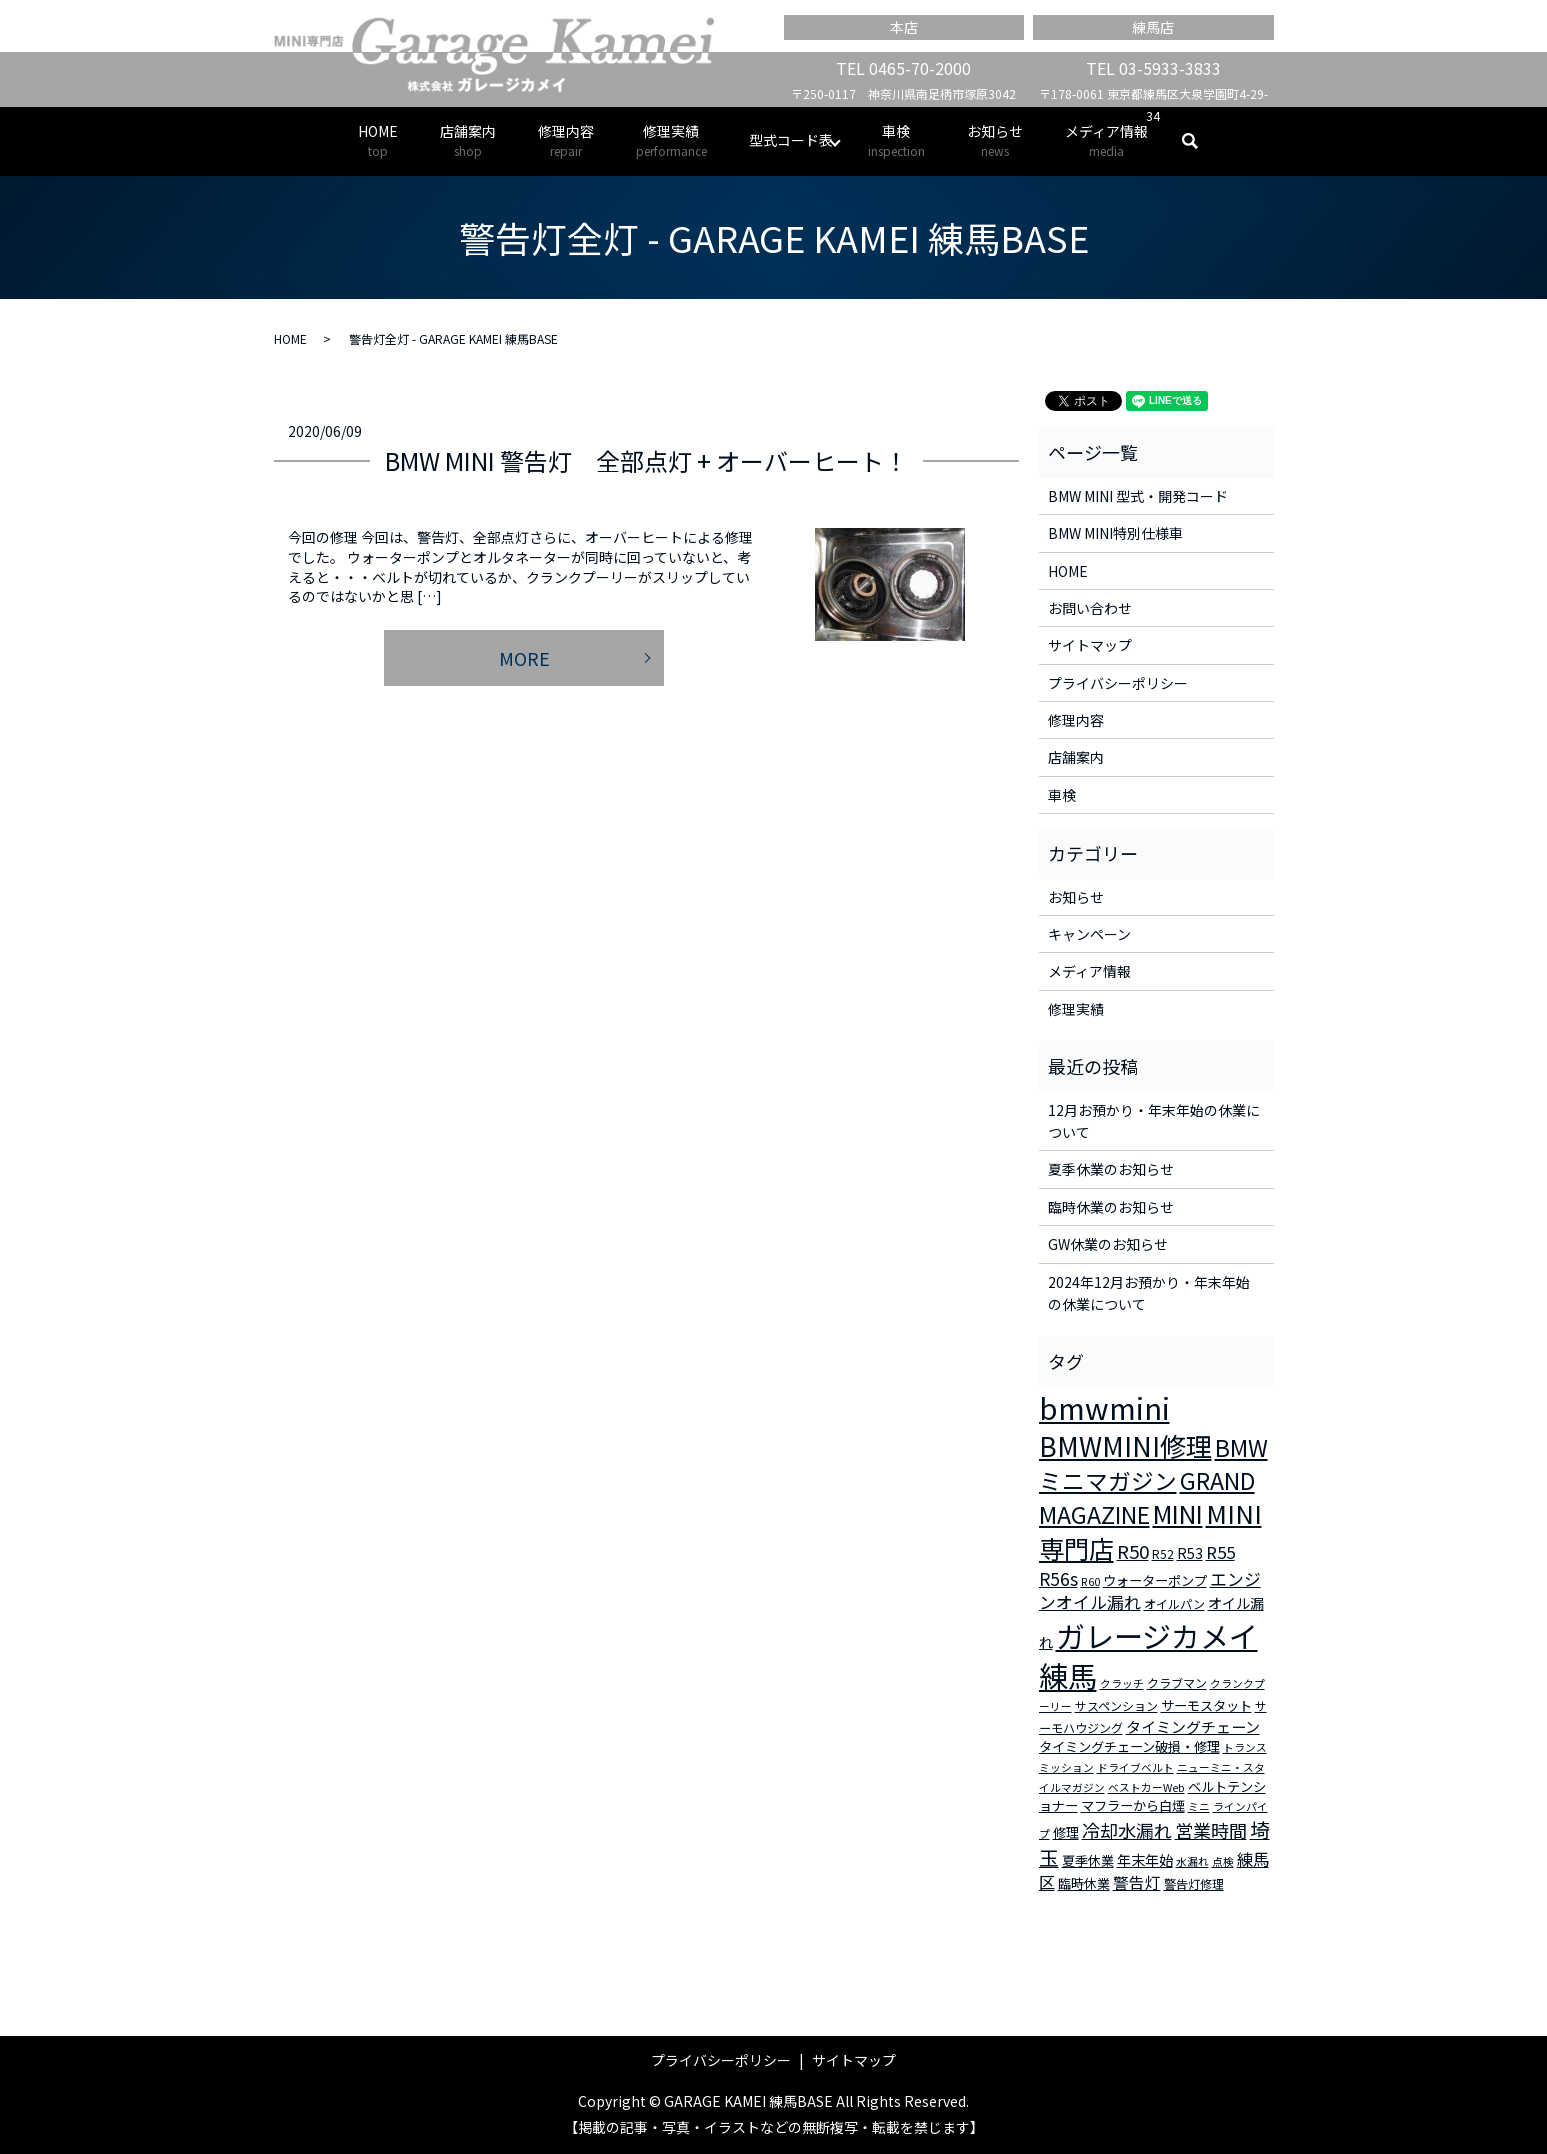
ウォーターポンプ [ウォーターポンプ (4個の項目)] (1155, 1580)
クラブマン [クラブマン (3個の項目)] (1177, 1682)
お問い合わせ (1090, 608)
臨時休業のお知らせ (1111, 1207)
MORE (524, 658)
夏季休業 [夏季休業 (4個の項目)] (1088, 1860)
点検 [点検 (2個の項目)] (1223, 1861)
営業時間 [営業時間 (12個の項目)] (1211, 1830)
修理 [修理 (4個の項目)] (1066, 1832)
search (1200, 141)
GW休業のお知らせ (1108, 1244)
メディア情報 (1106, 140)
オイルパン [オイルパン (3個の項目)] (1174, 1603)
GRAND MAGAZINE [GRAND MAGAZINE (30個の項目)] (1147, 1498)
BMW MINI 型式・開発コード (1138, 496)
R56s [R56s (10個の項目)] (1058, 1578)
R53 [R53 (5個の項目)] (1190, 1553)
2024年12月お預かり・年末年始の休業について (1149, 1293)
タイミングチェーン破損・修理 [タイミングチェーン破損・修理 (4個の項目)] (1129, 1746)
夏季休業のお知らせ (1111, 1169)
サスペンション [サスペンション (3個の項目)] (1116, 1705)
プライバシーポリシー (1118, 683)
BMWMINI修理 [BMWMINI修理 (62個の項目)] (1125, 1446)
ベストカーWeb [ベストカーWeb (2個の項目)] (1146, 1787)
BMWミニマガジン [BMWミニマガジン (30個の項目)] (1153, 1464)
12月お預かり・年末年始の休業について (1154, 1121)
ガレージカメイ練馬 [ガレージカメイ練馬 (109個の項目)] (1148, 1655)
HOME (378, 140)
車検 (896, 140)
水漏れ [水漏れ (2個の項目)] (1192, 1861)
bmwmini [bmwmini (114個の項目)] (1104, 1407)
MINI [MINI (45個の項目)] (1178, 1513)
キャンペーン (1089, 934)
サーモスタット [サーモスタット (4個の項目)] (1206, 1705)
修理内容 (566, 140)
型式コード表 (791, 140)
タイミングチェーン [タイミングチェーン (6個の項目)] (1193, 1726)
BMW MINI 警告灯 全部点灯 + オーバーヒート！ (646, 460)
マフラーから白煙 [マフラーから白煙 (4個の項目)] (1133, 1805)
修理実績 (671, 140)
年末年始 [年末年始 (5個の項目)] (1145, 1860)
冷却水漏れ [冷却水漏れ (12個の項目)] (1127, 1830)
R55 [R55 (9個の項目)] (1220, 1552)
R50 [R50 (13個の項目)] (1133, 1550)
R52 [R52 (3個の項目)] (1163, 1553)
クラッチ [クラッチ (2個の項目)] (1122, 1683)
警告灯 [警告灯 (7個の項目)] (1137, 1882)
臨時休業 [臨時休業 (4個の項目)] (1084, 1883)
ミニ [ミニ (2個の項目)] (1199, 1806)
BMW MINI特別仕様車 (1115, 533)
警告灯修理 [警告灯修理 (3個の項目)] (1194, 1883)
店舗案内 (468, 140)
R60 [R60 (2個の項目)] (1090, 1581)
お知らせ (995, 140)
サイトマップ (1090, 645)
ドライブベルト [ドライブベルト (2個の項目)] (1135, 1767)
